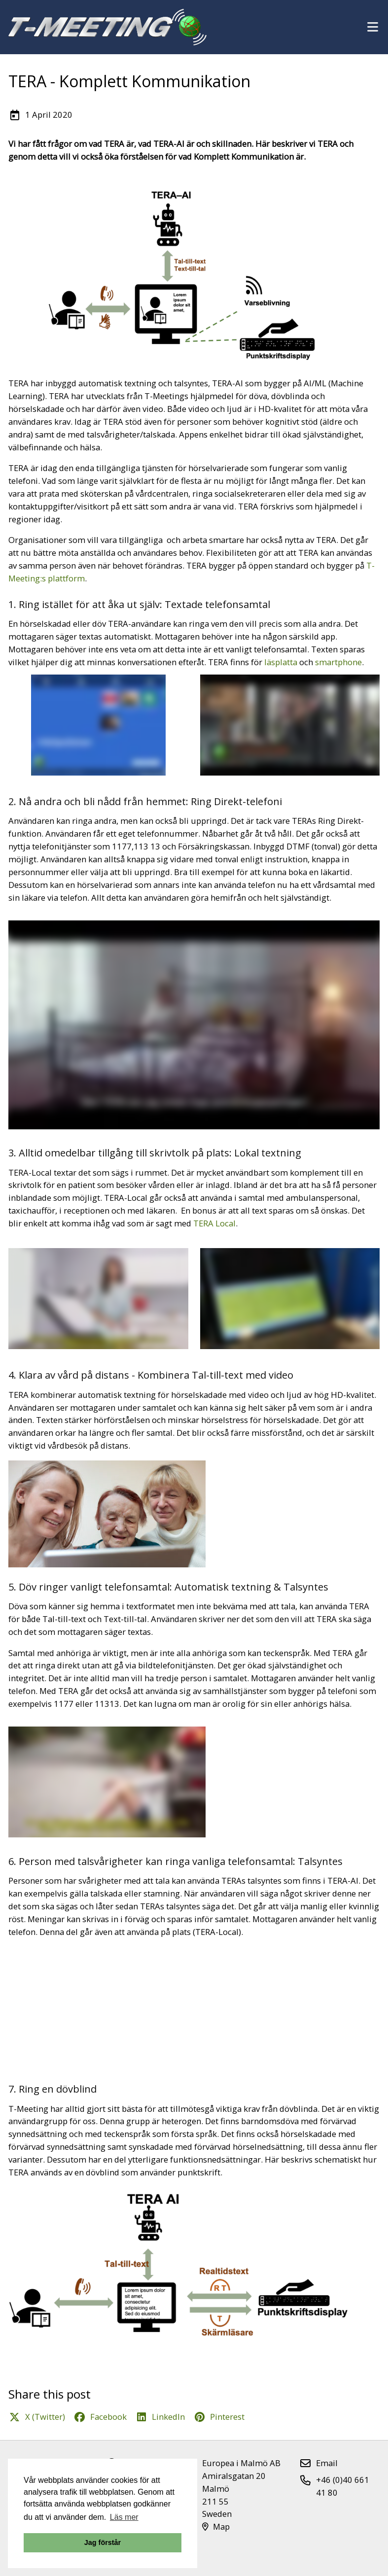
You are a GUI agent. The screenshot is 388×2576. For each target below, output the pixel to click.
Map (215, 2526)
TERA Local (214, 1223)
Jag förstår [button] (102, 2542)
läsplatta (280, 662)
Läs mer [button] (124, 2517)
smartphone (338, 662)
